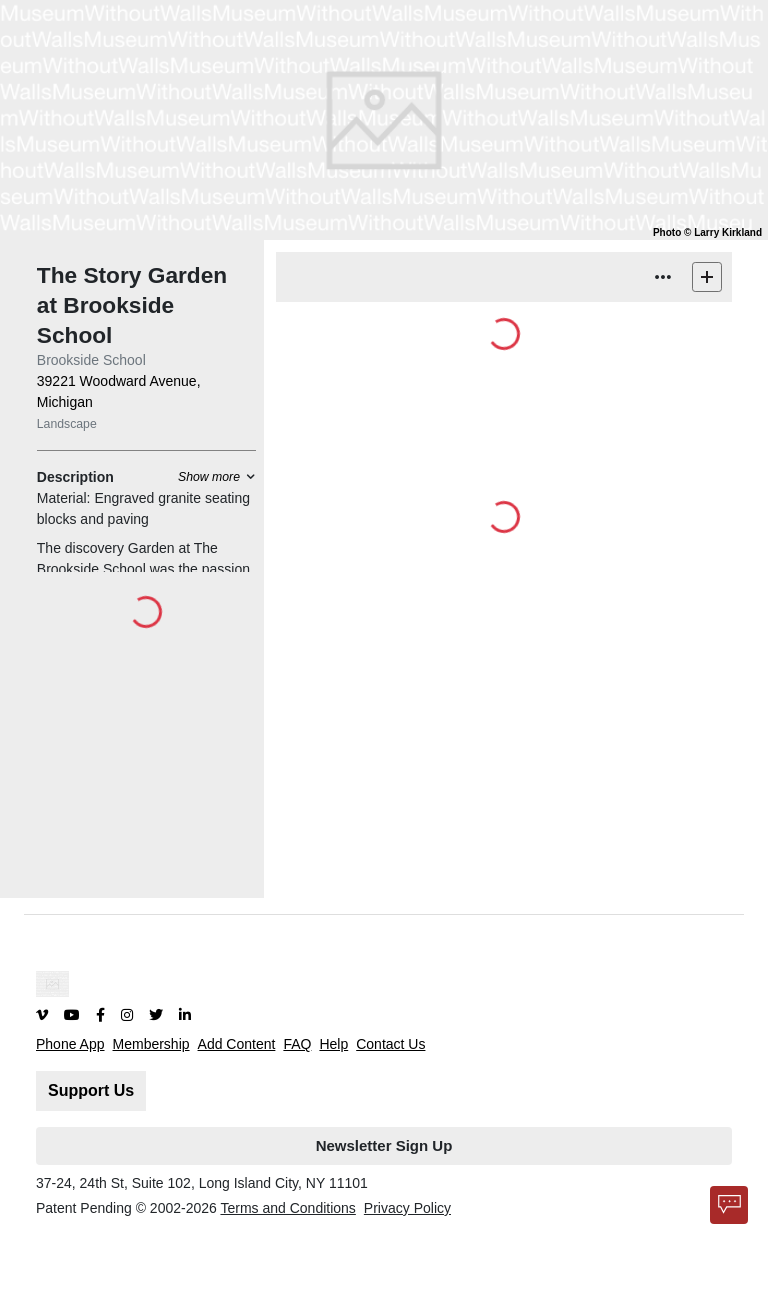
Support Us (91, 1090)
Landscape (67, 424)
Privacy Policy (407, 1208)
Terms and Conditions (287, 1208)
